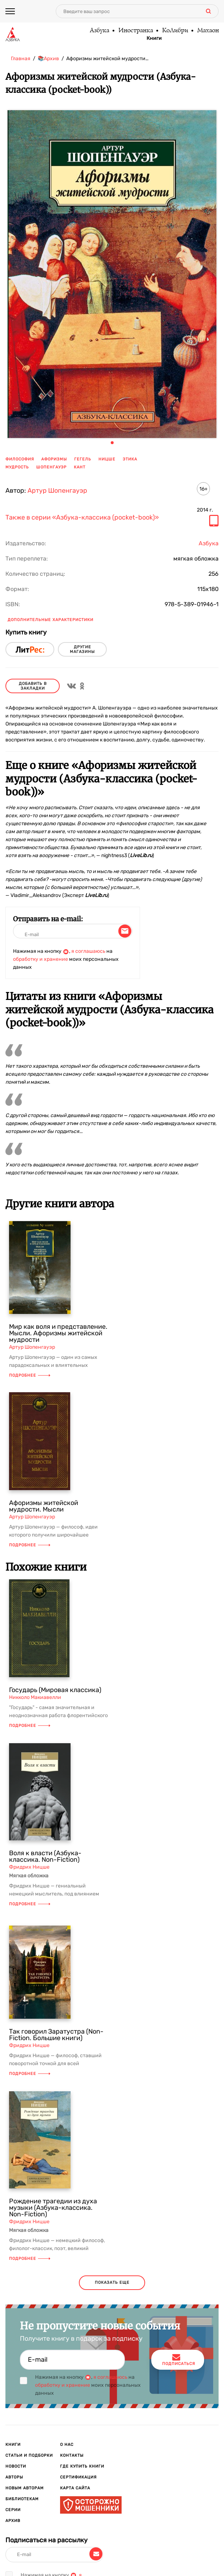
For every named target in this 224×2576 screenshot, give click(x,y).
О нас (66, 2444)
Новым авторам (24, 2488)
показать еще (112, 2282)
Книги (154, 38)
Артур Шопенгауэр (57, 491)
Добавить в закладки (33, 686)
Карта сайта (75, 2488)
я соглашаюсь (88, 951)
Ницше (106, 459)
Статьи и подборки (29, 2455)
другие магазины (82, 649)
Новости (15, 2466)
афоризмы (54, 459)
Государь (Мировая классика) (55, 1690)
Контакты (72, 2455)
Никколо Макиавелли (35, 1697)
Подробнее (29, 1375)
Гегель (82, 459)
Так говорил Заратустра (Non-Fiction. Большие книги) (56, 2034)
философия (19, 459)
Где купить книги (82, 2466)
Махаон (208, 31)
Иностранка (135, 31)
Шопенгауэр (51, 467)
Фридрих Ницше (29, 1867)
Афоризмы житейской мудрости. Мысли (43, 1506)
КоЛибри (175, 31)
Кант (79, 467)
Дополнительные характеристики (50, 619)
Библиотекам (22, 2499)
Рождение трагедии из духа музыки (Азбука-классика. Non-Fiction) (53, 2207)
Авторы (14, 2477)
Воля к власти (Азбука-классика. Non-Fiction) (45, 1856)
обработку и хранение (40, 959)
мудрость (17, 467)
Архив (12, 2520)
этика (130, 459)
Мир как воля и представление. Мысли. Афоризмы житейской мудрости (58, 1333)
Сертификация (78, 2477)
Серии (13, 2509)
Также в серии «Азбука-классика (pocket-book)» (82, 517)
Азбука (99, 31)
